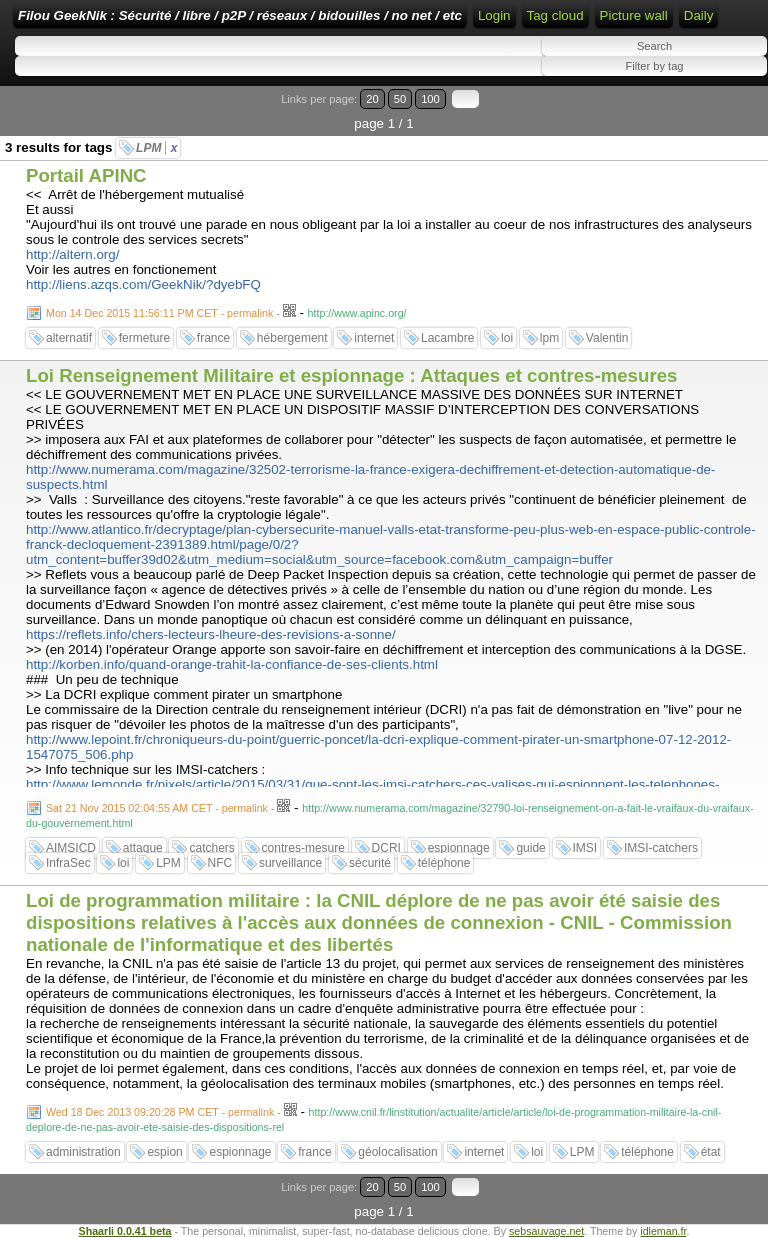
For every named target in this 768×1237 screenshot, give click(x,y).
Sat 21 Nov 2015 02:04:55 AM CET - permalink (157, 808)
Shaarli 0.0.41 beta (125, 1231)
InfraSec (68, 863)
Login (494, 15)
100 (430, 99)
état (711, 1152)
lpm (549, 338)
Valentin (607, 338)
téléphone (444, 863)
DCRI (386, 848)
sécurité (370, 863)
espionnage (459, 848)
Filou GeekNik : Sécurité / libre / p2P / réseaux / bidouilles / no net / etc (240, 15)
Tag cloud (555, 15)
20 (372, 99)
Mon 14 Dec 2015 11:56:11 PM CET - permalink (159, 313)
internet (374, 338)
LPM (156, 148)
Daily (699, 15)
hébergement (292, 338)
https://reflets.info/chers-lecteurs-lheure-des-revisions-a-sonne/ (211, 634)
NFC (220, 863)
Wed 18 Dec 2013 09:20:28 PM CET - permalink (160, 1112)
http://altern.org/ (72, 254)
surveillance (290, 863)
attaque (143, 848)
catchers (211, 848)
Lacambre (447, 338)
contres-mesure (303, 848)
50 (400, 99)
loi (507, 338)
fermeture (144, 338)
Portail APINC (86, 175)
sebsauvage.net (546, 1231)
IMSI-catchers (661, 848)
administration (83, 1152)
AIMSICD (71, 848)
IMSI (585, 848)
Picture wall (634, 15)
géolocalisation (397, 1152)
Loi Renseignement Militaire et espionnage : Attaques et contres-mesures (351, 375)
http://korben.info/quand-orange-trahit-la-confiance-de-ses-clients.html (232, 664)
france (213, 338)
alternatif (69, 338)
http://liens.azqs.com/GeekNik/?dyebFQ (143, 284)
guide (530, 848)
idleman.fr (663, 1231)
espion (164, 1152)
